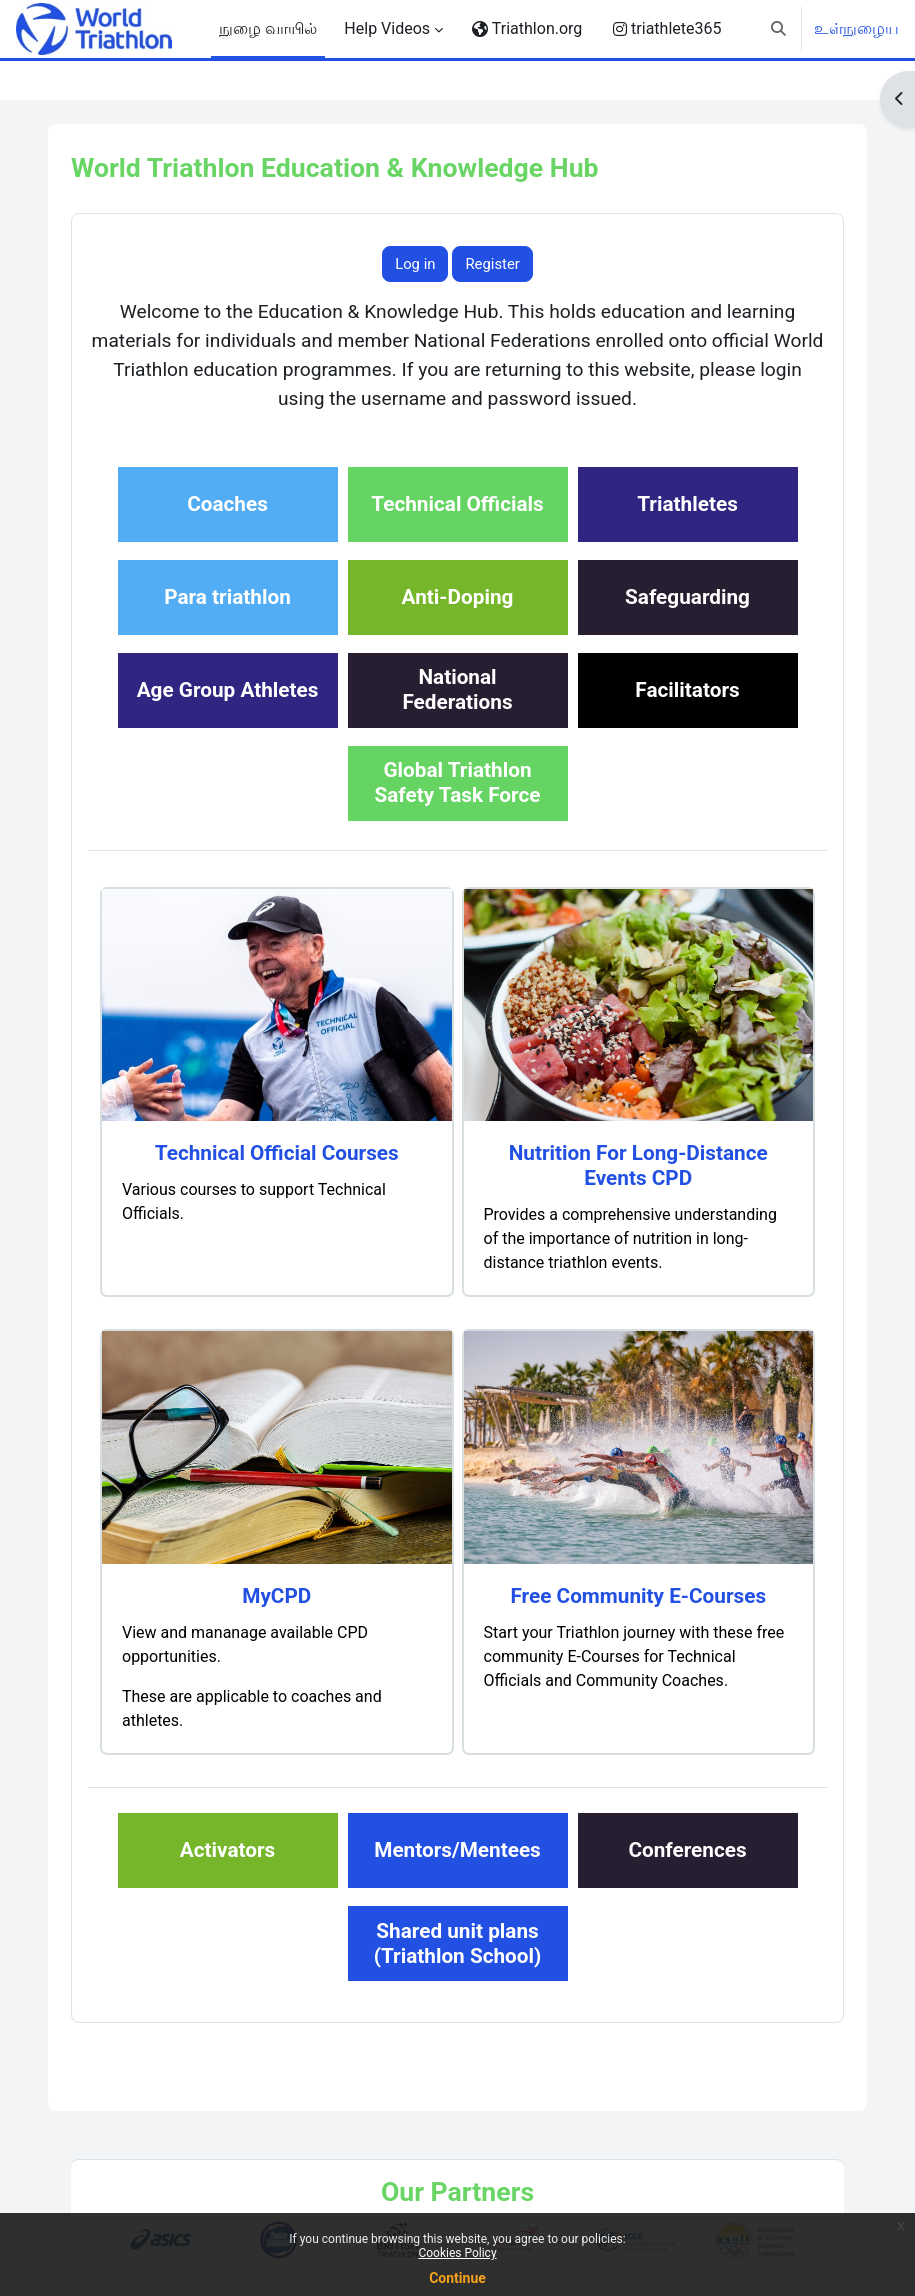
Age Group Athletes (228, 690)
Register (492, 264)
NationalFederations (457, 689)
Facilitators (687, 690)
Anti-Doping (458, 597)
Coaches (227, 504)
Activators (227, 1850)
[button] (778, 29)
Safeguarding (687, 597)
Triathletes (687, 504)
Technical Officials (457, 504)
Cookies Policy (457, 2253)
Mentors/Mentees (457, 1850)
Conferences (687, 1850)
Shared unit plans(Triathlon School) (458, 1943)
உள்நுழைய (856, 28)
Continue (457, 2278)
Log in (415, 264)
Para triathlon (227, 597)
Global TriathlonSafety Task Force (457, 782)
